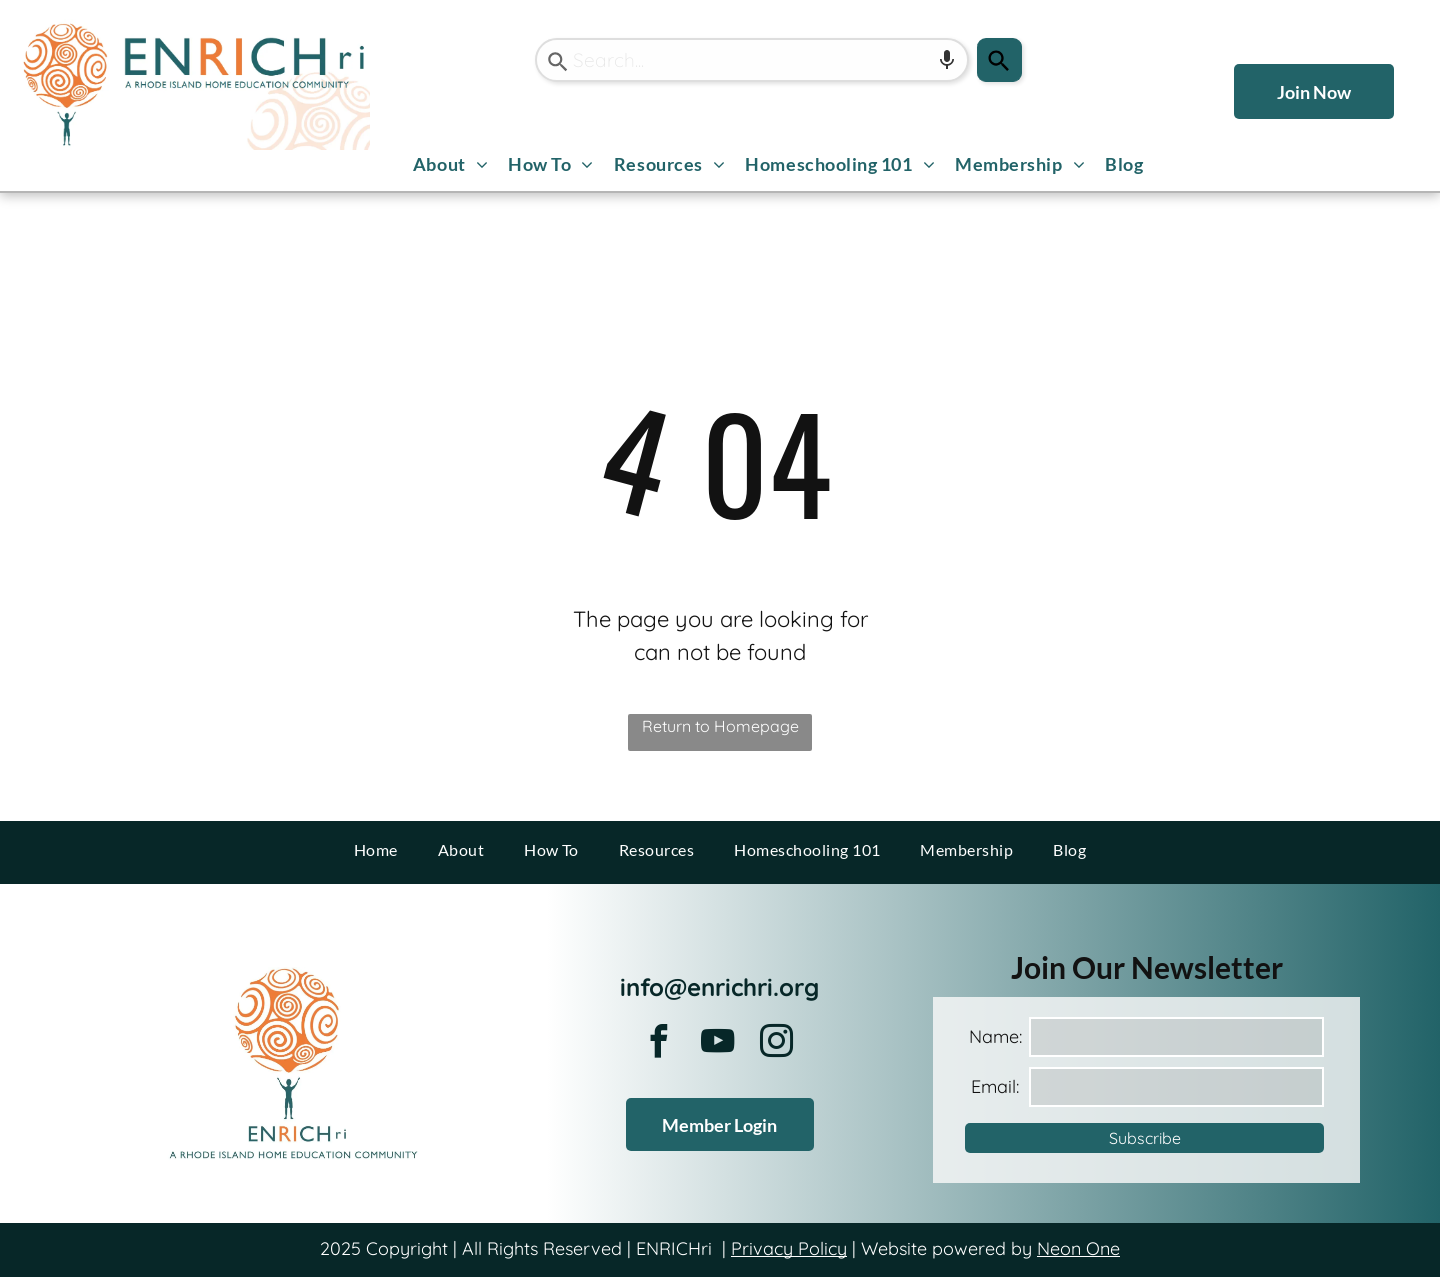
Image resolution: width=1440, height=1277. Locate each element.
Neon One (1078, 1248)
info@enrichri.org (719, 987)
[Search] (999, 60)
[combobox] (752, 60)
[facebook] (659, 1044)
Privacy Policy (789, 1248)
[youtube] (718, 1044)
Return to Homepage (720, 726)
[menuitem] (450, 164)
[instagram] (777, 1044)
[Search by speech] (947, 60)
